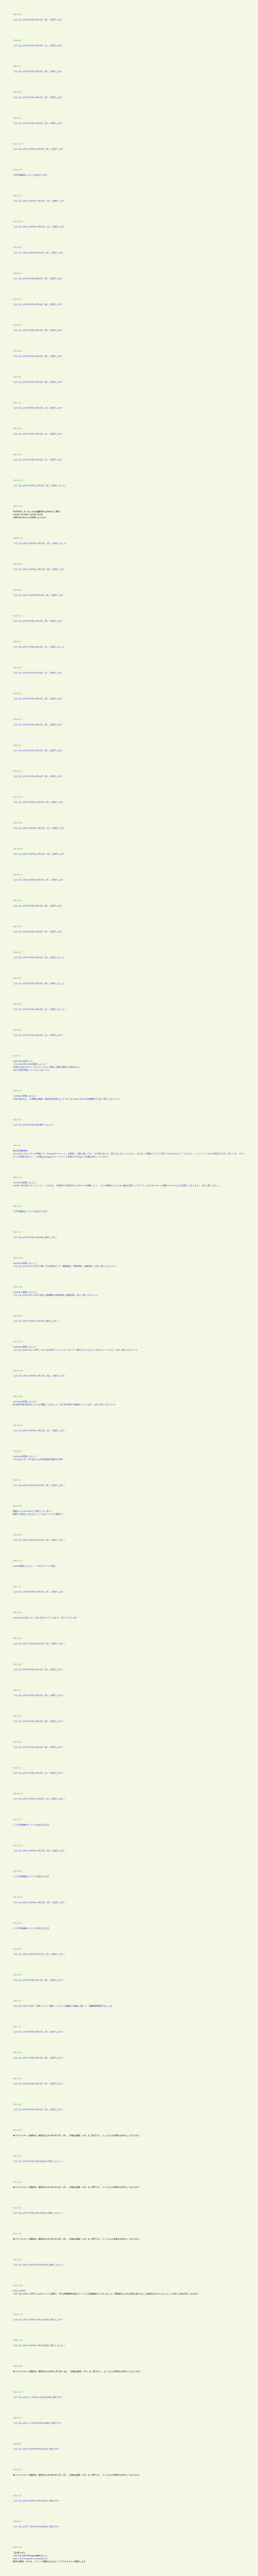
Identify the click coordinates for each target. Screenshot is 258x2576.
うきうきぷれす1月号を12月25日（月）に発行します (38, 802)
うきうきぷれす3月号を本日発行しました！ (34, 1125)
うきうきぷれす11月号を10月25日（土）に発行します (38, 226)
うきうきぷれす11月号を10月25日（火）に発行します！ (39, 1430)
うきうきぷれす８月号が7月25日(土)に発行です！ (36, 2500)
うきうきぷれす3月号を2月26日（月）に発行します (37, 750)
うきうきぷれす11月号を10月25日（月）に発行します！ (39, 1902)
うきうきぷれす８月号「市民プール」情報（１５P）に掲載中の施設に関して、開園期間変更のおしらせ (62, 2006)
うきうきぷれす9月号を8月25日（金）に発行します (37, 906)
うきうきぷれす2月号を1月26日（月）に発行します (37, 123)
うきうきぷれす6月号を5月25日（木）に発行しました (38, 983)
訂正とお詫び (19, 2290)
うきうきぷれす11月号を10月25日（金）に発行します (38, 569)
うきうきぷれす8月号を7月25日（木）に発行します (37, 621)
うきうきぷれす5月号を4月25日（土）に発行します (37, 45)
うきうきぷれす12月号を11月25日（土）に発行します (38, 828)
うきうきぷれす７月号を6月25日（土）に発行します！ (39, 1643)
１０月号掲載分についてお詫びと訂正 (31, 1928)
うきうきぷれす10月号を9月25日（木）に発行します (38, 252)
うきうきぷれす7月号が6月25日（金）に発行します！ (38, 2058)
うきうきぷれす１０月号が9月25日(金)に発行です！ (37, 2423)
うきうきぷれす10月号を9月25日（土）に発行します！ (39, 1954)
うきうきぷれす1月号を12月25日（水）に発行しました (39, 485)
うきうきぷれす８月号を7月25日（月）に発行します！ (39, 1592)
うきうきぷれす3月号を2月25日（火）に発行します (37, 434)
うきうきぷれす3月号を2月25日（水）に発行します (37, 97)
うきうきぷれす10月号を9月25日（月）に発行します (38, 880)
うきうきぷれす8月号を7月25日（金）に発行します (37, 304)
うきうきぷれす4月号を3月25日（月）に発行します (37, 724)
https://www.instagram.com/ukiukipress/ (30, 2558)
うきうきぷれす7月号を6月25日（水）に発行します (37, 330)
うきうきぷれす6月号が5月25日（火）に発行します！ (38, 2083)
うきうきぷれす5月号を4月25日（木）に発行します (37, 698)
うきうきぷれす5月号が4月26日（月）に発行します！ (38, 2109)
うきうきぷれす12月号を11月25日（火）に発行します (38, 201)
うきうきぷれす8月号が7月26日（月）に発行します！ (38, 2032)
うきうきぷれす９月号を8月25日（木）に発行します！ (39, 1540)
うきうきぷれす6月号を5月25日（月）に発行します (37, 19)
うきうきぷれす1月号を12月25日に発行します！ (36, 1321)
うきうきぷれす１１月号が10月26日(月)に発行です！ (38, 2397)
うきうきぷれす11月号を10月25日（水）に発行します (38, 854)
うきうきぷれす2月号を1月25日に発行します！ (35, 1237)
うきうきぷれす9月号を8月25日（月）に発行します (37, 278)
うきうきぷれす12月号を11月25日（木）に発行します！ (39, 1850)
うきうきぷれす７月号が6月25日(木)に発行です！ (36, 2526)
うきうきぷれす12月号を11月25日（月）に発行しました (39, 543)
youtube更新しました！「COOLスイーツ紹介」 (35, 1566)
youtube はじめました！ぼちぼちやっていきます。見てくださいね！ (45, 1617)
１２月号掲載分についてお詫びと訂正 (31, 1825)
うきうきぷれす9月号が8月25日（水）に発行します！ (38, 1980)
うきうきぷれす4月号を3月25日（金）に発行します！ (38, 1721)
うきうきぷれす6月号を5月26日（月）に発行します (37, 356)
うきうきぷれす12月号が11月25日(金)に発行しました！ (39, 2345)
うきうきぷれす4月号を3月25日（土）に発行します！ (38, 1035)
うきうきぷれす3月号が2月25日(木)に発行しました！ (38, 2213)
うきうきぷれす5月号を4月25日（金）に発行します (37, 382)
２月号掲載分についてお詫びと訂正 (30, 1211)
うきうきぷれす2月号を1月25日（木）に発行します (37, 776)
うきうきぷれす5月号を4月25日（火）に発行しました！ (39, 1009)
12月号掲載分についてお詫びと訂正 (30, 175)
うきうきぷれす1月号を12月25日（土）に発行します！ (39, 1799)
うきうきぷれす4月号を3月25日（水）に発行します (37, 71)
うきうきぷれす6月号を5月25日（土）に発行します (37, 673)
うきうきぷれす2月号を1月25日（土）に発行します (37, 459)
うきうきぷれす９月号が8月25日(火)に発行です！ (36, 2449)
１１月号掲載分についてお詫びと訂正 (31, 1876)
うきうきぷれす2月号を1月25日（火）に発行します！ (38, 1773)
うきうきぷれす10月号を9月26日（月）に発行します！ (39, 1485)
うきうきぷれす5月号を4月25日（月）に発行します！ (38, 1695)
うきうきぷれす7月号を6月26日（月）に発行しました (38, 957)
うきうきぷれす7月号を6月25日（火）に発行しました (38, 647)
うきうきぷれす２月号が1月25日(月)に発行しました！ (38, 2265)
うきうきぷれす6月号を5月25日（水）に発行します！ (38, 1669)
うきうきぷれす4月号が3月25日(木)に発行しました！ (38, 2161)
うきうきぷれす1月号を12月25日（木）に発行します (38, 149)
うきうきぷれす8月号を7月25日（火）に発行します (37, 931)
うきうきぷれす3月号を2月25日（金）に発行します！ (38, 1747)
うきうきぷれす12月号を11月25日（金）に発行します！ (39, 1375)
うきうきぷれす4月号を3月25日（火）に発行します (37, 408)
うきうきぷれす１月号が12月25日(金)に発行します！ (38, 2319)
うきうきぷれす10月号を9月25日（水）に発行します (38, 595)
